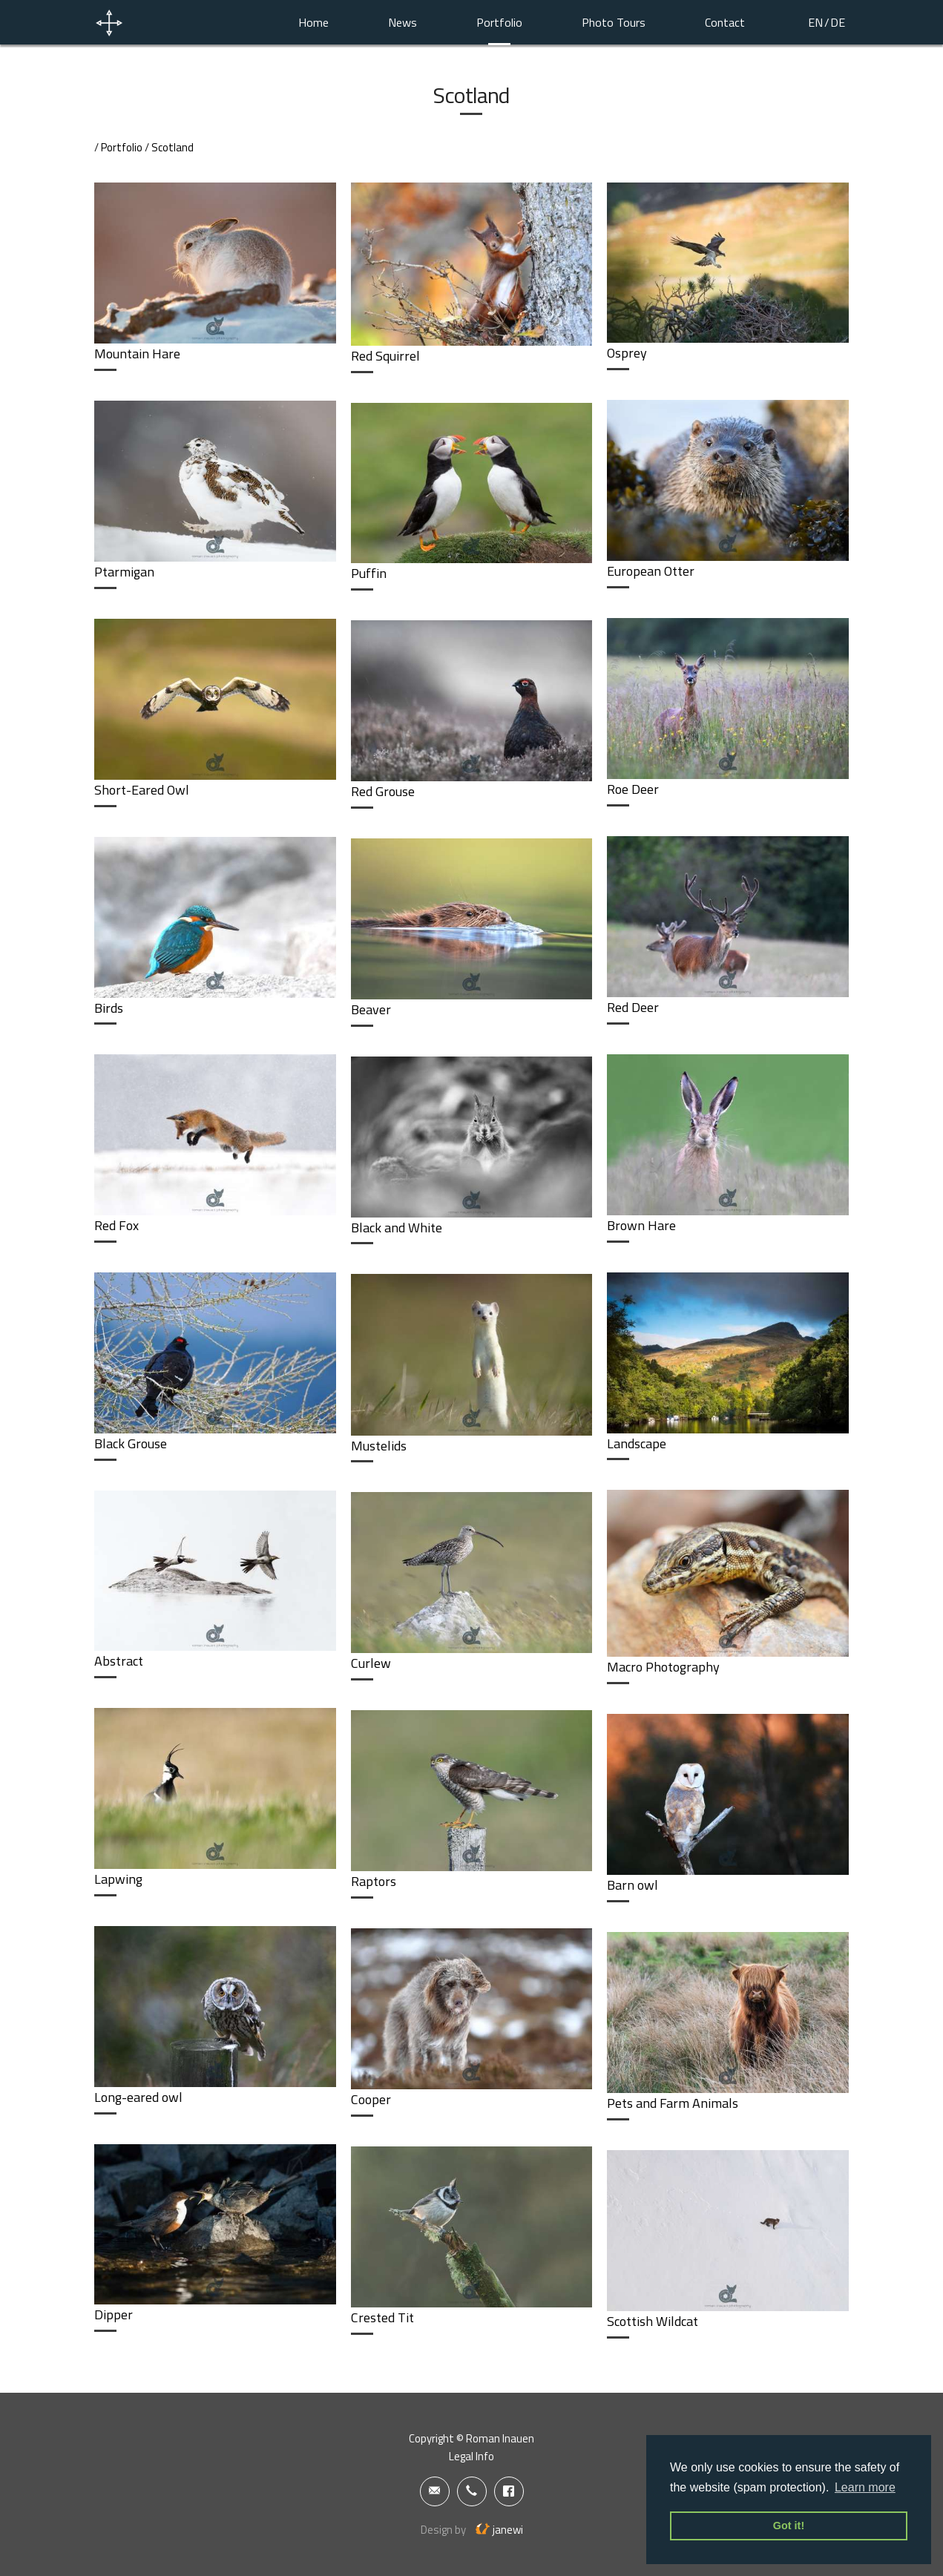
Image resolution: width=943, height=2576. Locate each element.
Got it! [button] (788, 2525)
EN (815, 22)
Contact (725, 22)
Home (313, 22)
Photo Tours (613, 22)
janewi (499, 2529)
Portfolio (499, 22)
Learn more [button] (865, 2487)
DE (837, 22)
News (402, 22)
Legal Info (471, 2456)
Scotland (172, 147)
